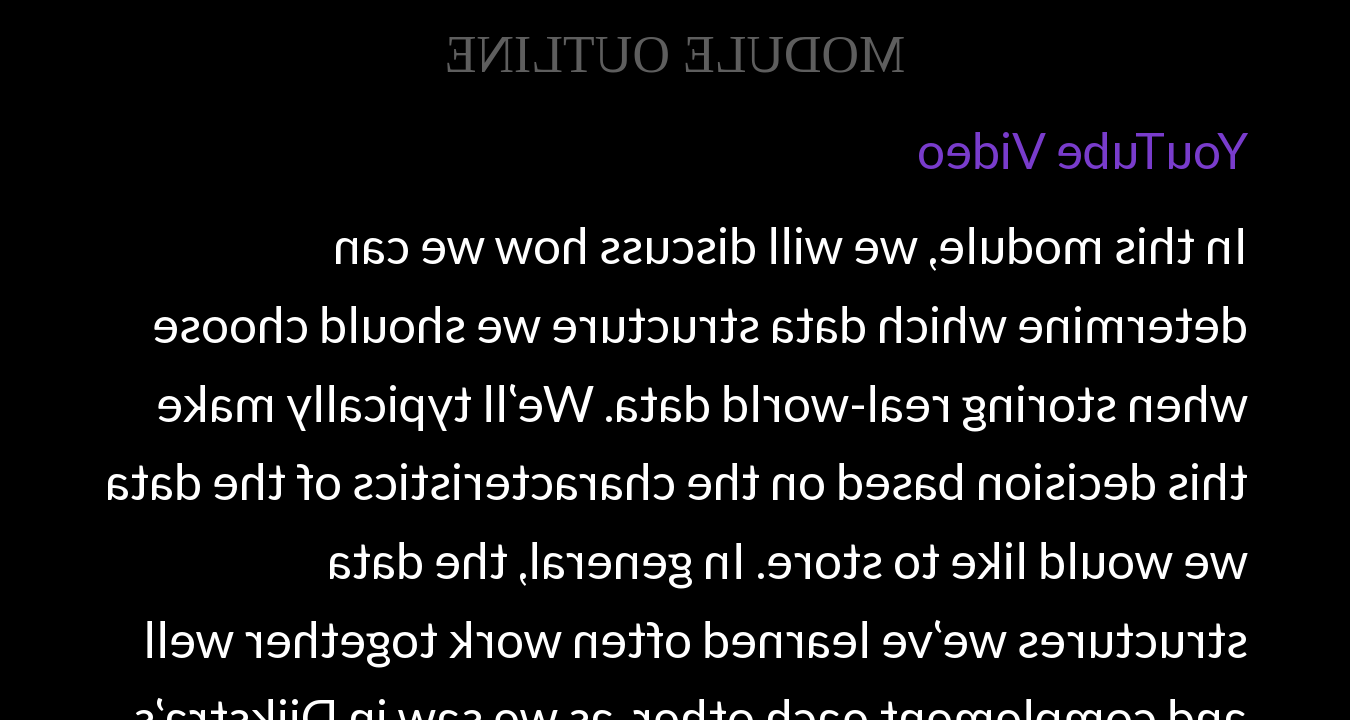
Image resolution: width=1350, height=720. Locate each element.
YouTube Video (1082, 150)
